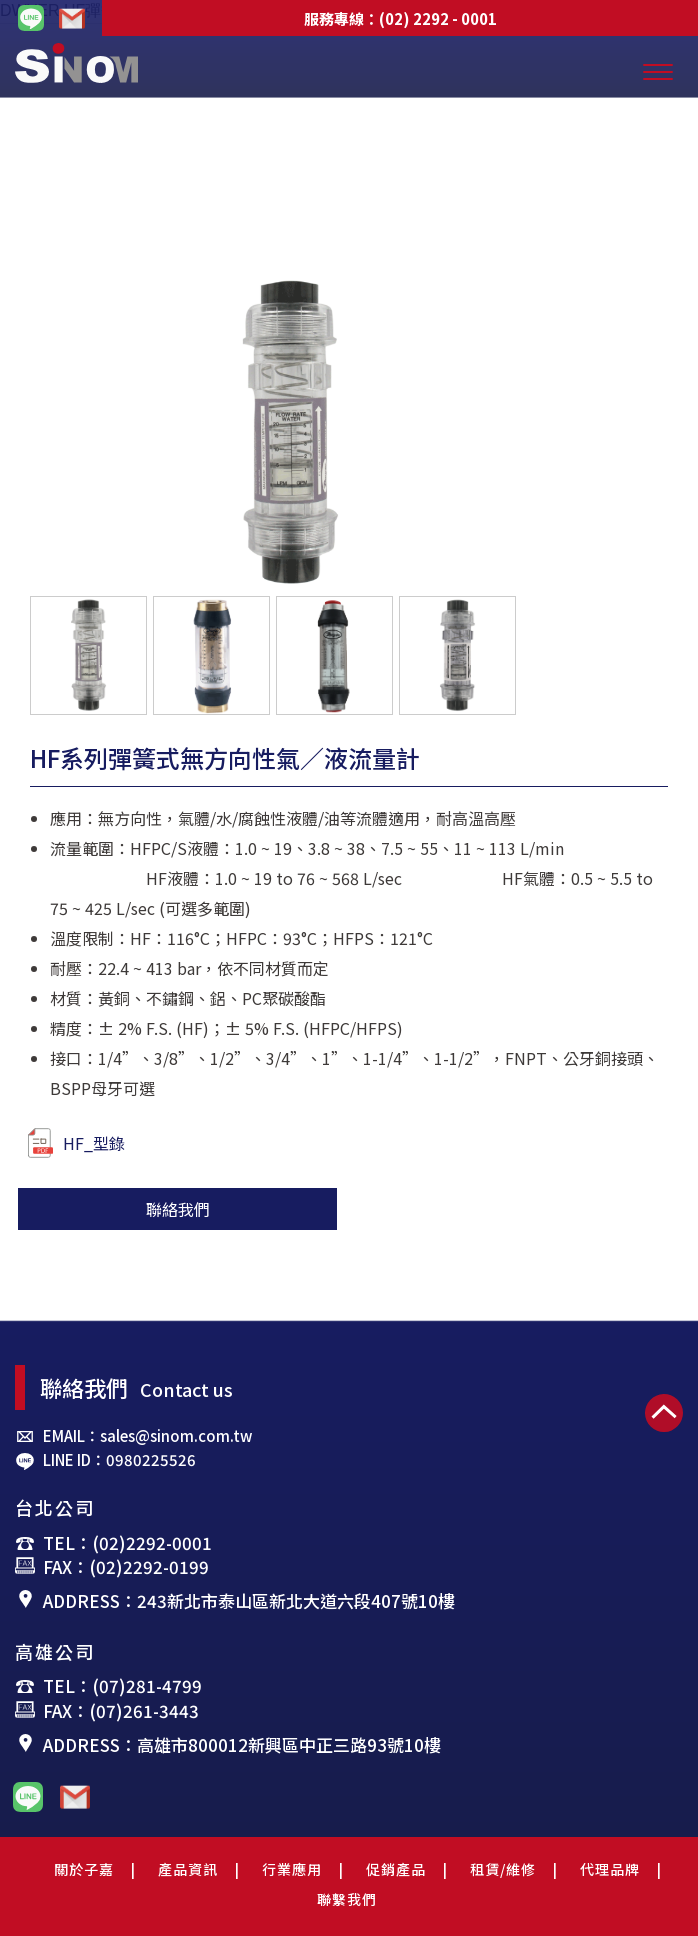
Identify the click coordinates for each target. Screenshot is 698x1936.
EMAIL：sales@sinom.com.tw (147, 1435)
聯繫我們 (347, 1899)
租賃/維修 (503, 1869)
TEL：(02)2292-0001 (127, 1542)
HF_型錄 (76, 1143)
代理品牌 (610, 1869)
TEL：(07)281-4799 (122, 1685)
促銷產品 (396, 1869)
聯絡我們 (178, 1209)
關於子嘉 (84, 1869)
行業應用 (292, 1869)
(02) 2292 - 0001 (438, 18)
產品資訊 (188, 1869)
